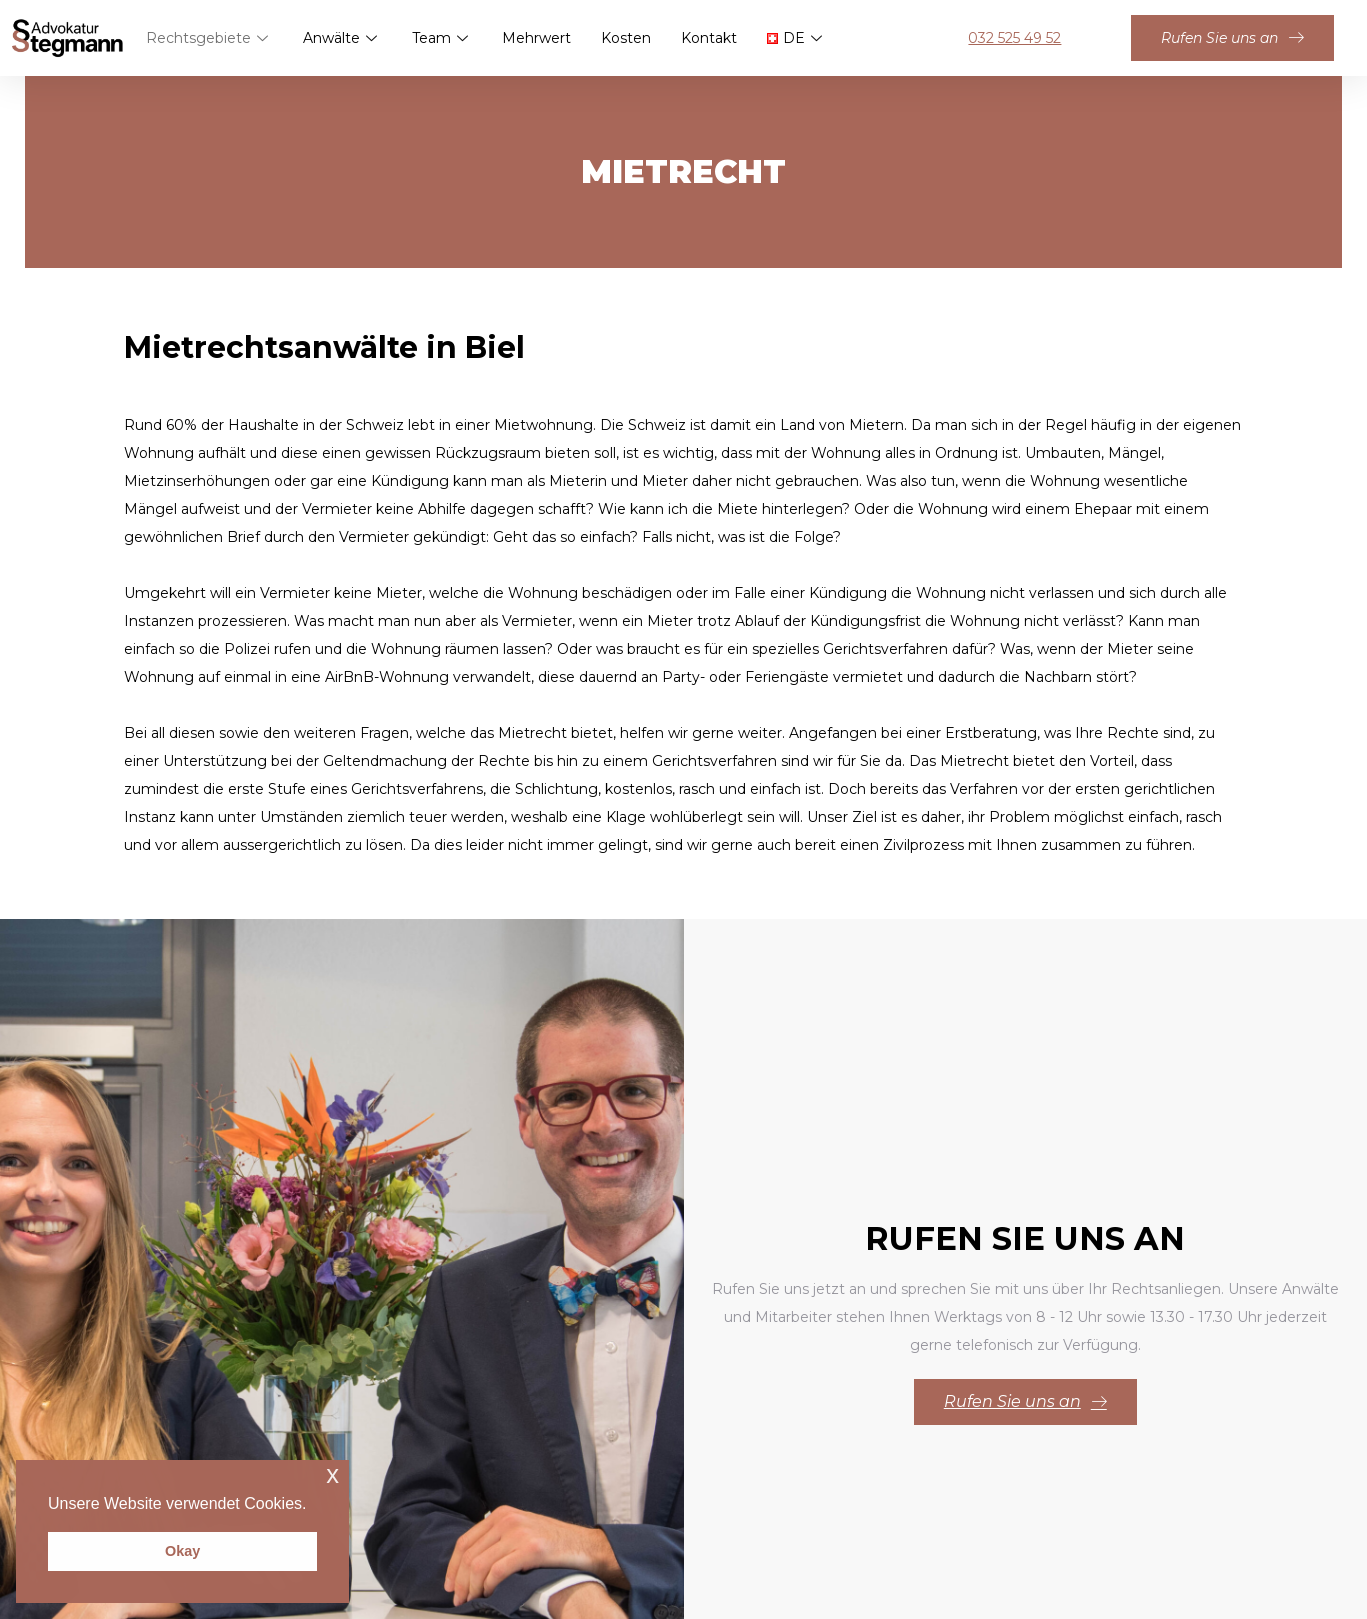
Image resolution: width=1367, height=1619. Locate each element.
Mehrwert (536, 38)
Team (441, 38)
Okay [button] (182, 1551)
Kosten (626, 38)
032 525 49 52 (1014, 38)
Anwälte (341, 38)
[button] (314, 1505)
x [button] (332, 1474)
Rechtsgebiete (208, 38)
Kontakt (709, 38)
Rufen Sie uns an (1232, 38)
